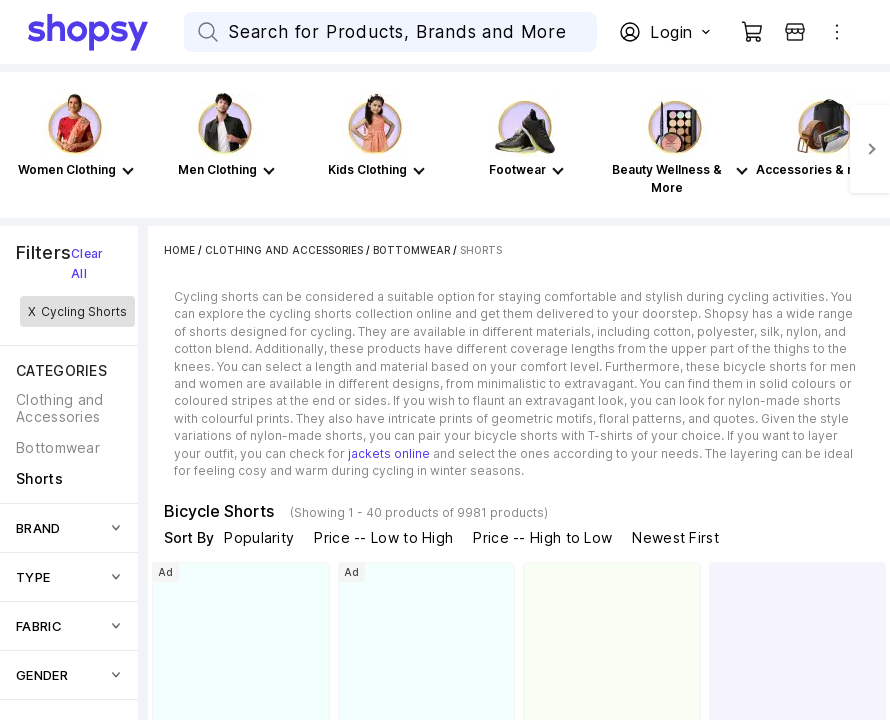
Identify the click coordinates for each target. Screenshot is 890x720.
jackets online (389, 453)
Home (179, 250)
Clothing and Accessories (284, 250)
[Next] (870, 149)
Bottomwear (411, 250)
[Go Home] (106, 32)
